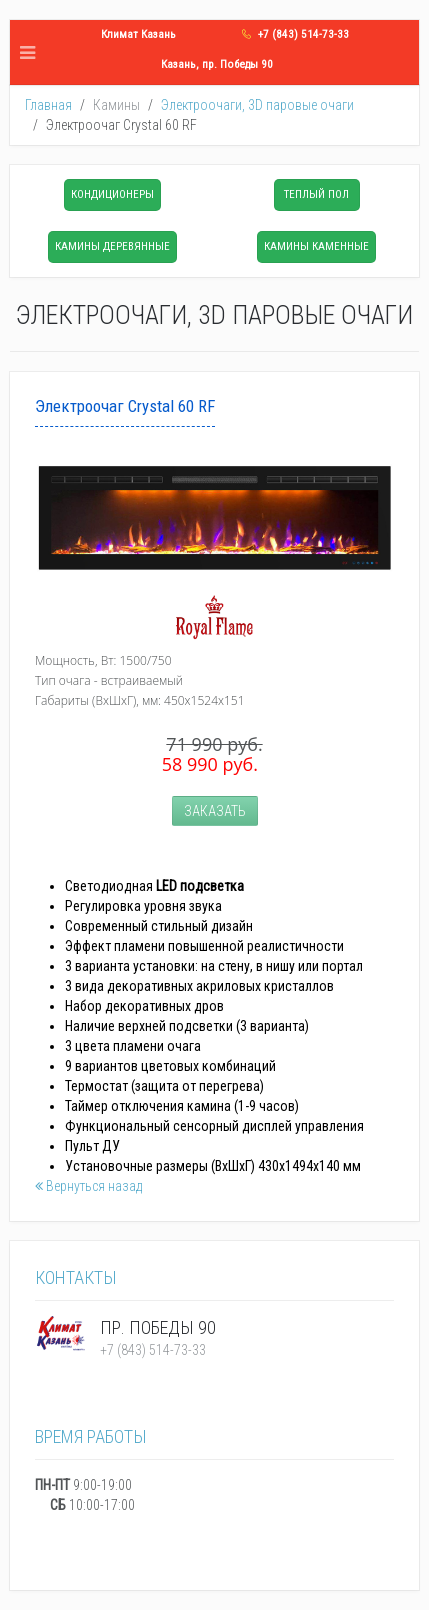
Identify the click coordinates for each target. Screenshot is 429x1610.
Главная (48, 105)
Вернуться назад (88, 1186)
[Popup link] (214, 517)
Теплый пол (316, 194)
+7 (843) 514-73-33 (303, 34)
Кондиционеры (112, 194)
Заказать (215, 811)
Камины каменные (316, 246)
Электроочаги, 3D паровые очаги (257, 105)
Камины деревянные (112, 246)
